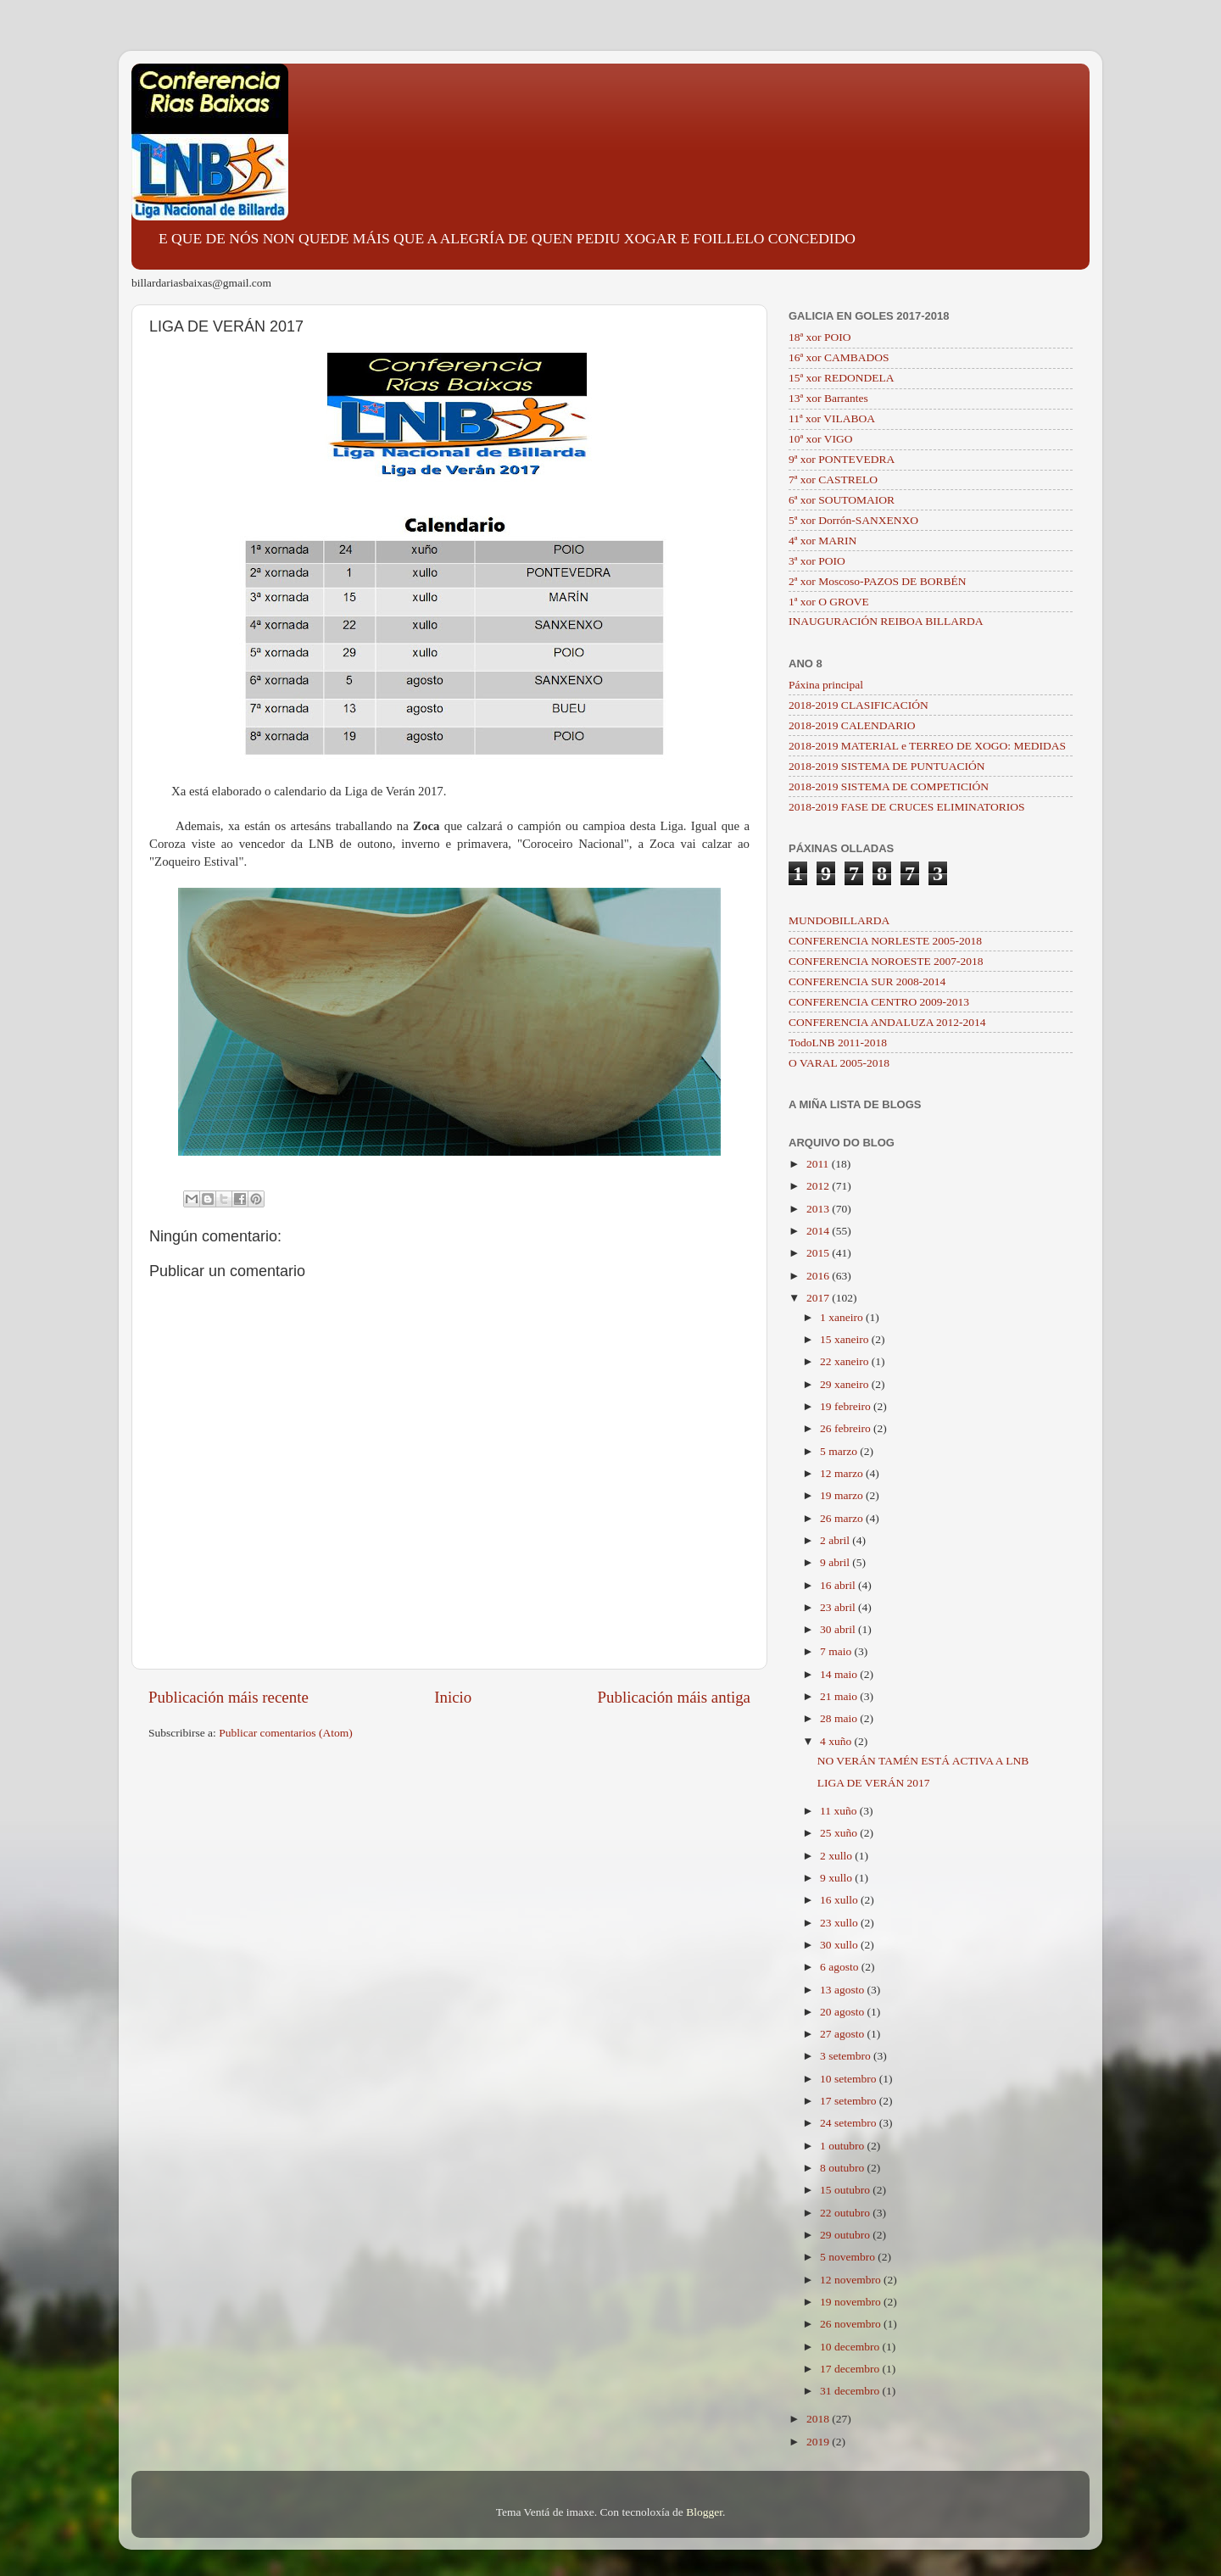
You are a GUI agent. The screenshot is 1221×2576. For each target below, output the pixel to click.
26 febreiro (846, 1428)
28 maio (840, 1718)
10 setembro (849, 2078)
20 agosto (843, 2011)
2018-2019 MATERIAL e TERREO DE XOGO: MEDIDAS (927, 745)
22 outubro (846, 2212)
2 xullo (837, 1855)
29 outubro (846, 2234)
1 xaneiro (843, 1317)
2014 (819, 1230)
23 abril (839, 1607)
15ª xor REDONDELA (841, 377)
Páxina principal (826, 684)
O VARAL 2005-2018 (839, 1063)
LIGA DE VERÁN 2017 (873, 1782)
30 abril (839, 1629)
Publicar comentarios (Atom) (285, 1732)
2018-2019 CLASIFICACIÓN (858, 705)
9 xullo (837, 1877)
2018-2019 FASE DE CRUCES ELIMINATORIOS (907, 806)
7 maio (837, 1651)
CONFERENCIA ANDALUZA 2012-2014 (887, 1022)
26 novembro (852, 2323)
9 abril (836, 1562)
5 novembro (849, 2256)
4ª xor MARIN (822, 540)
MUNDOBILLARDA (839, 920)
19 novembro (852, 2301)
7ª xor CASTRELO (833, 479)
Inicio (452, 1697)
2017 (819, 1297)
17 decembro (851, 2368)
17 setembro (849, 2100)
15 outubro (846, 2189)
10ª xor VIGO (820, 438)
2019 (819, 2441)
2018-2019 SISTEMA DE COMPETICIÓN (889, 786)
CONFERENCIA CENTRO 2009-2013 (879, 1001)
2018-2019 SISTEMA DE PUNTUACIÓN (886, 766)
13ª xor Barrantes (828, 398)
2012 (819, 1185)
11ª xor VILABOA (832, 418)
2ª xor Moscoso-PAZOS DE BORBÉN (878, 581)
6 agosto (840, 1966)
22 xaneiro (846, 1361)
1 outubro (843, 2145)
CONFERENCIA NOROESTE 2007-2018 (886, 961)
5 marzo (840, 1451)
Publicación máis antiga (674, 1697)
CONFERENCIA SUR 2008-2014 (867, 981)
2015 (819, 1252)
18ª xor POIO (819, 337)
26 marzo (843, 1518)
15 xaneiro (846, 1339)
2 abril (836, 1540)
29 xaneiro (846, 1384)
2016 (819, 1275)
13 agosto (843, 1989)
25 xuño (840, 1832)
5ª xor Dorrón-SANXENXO (853, 520)
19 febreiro (846, 1406)
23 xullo (840, 1922)
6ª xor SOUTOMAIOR (842, 499)
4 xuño (837, 1741)
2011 (819, 1163)
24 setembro (849, 2122)
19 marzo (843, 1495)
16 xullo (840, 1899)
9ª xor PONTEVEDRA (842, 459)
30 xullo (840, 1944)
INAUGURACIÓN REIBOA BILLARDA (886, 621)
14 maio (840, 1674)
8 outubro (843, 2167)
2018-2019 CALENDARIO (852, 725)
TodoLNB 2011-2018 (838, 1042)
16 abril (839, 1585)
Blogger (704, 2512)
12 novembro (852, 2279)
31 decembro (851, 2390)
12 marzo (843, 1473)
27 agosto (843, 2033)
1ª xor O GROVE (829, 601)
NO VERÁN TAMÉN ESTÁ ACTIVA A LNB (923, 1760)
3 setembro (846, 2055)
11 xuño (840, 1810)
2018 (819, 2418)
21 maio (840, 1696)
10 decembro (851, 2346)
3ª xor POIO (817, 561)
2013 (819, 1208)
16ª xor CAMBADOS (839, 357)
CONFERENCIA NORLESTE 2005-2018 (885, 940)
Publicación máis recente (228, 1697)
